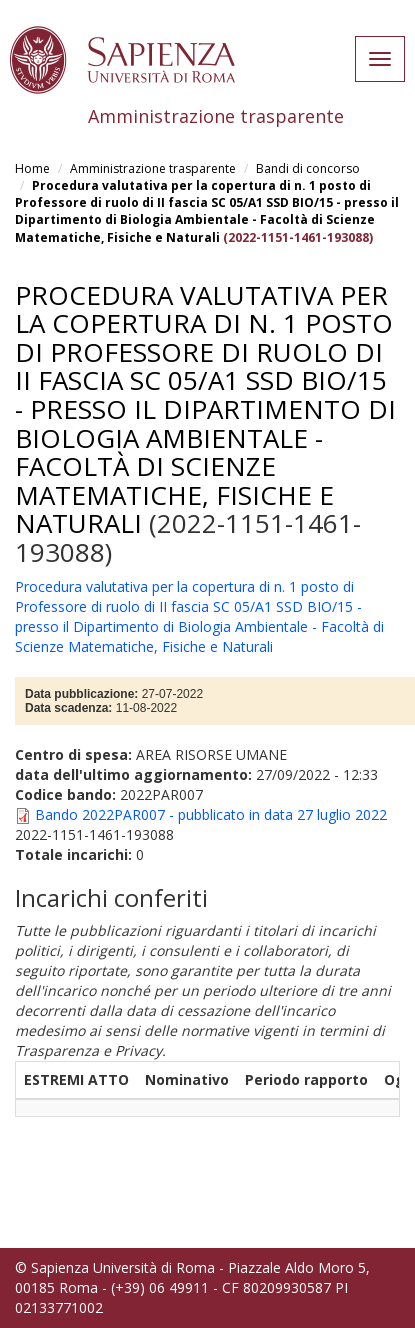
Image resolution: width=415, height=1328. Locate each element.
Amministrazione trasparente (153, 168)
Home (32, 168)
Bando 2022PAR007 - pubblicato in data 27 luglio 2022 (211, 814)
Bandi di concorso (308, 168)
